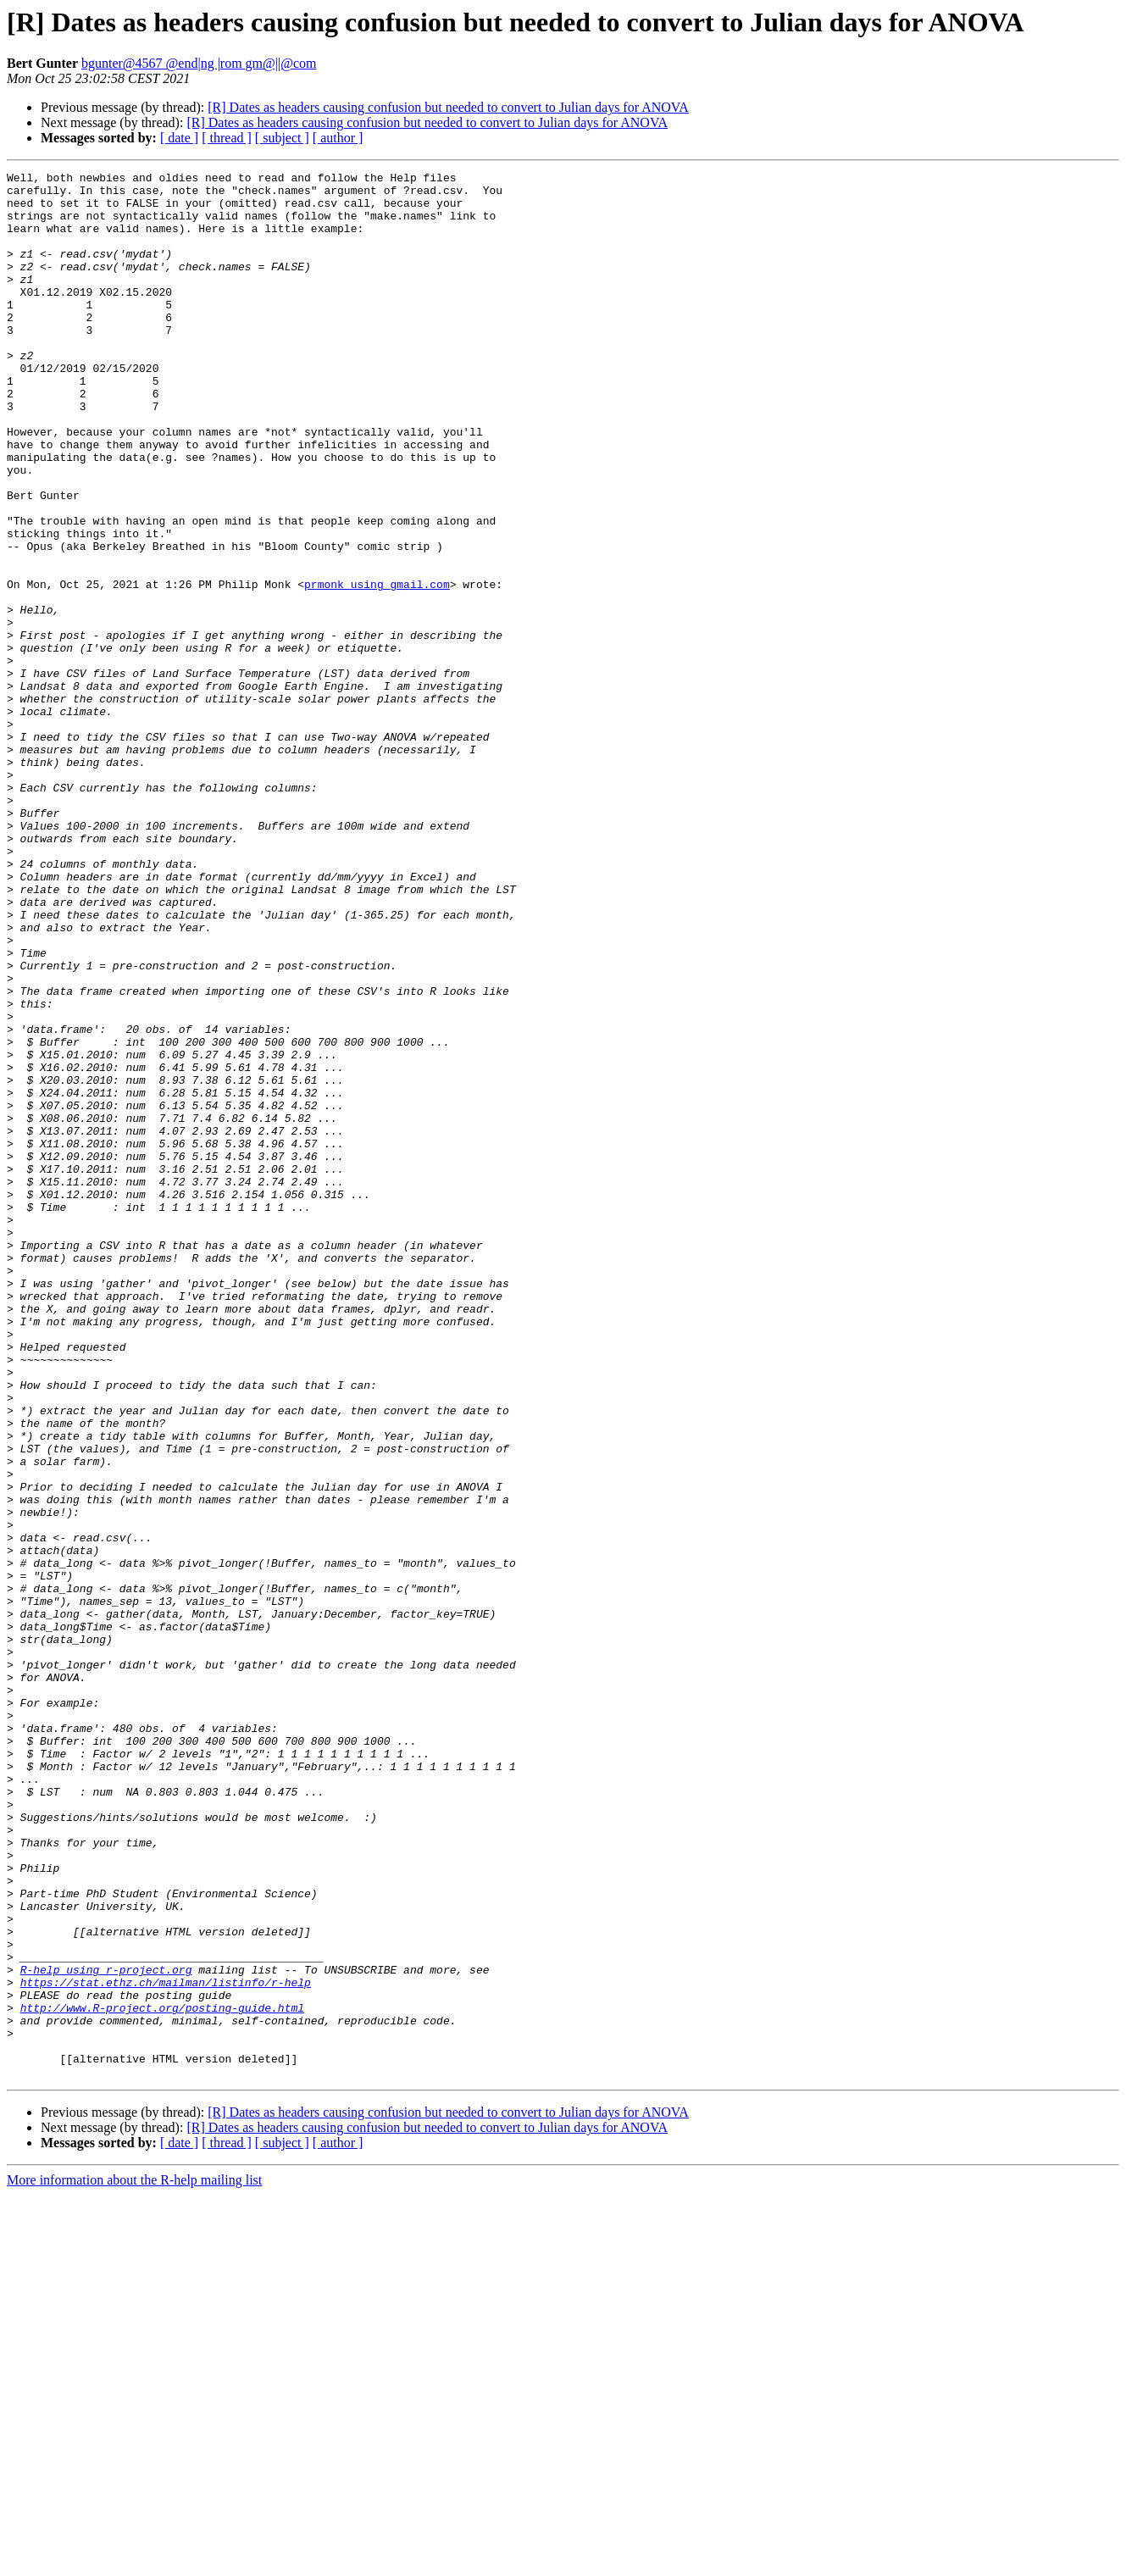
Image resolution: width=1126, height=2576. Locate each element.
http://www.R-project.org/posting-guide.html (162, 2376)
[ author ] (338, 137)
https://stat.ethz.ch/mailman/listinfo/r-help (165, 2345)
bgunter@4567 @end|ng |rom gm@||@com (199, 63)
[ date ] (179, 137)
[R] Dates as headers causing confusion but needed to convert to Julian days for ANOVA (448, 107)
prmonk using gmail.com (377, 667)
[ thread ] (227, 137)
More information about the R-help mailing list (134, 2561)
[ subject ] (282, 137)
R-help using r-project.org (106, 2330)
